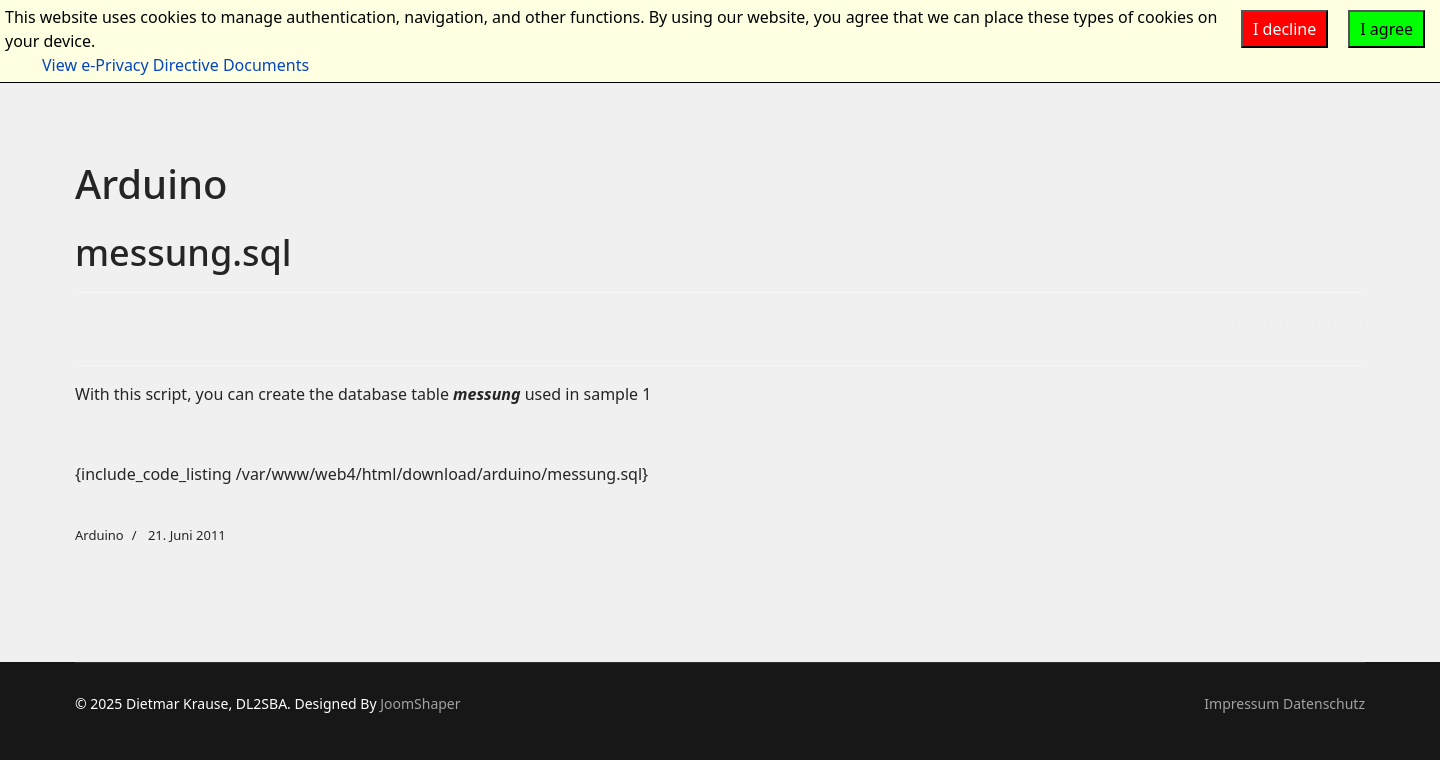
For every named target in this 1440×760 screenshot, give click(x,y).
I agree (1386, 29)
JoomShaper (420, 703)
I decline (1284, 29)
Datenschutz (1324, 703)
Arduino (99, 535)
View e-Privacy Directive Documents (175, 65)
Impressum (1241, 703)
